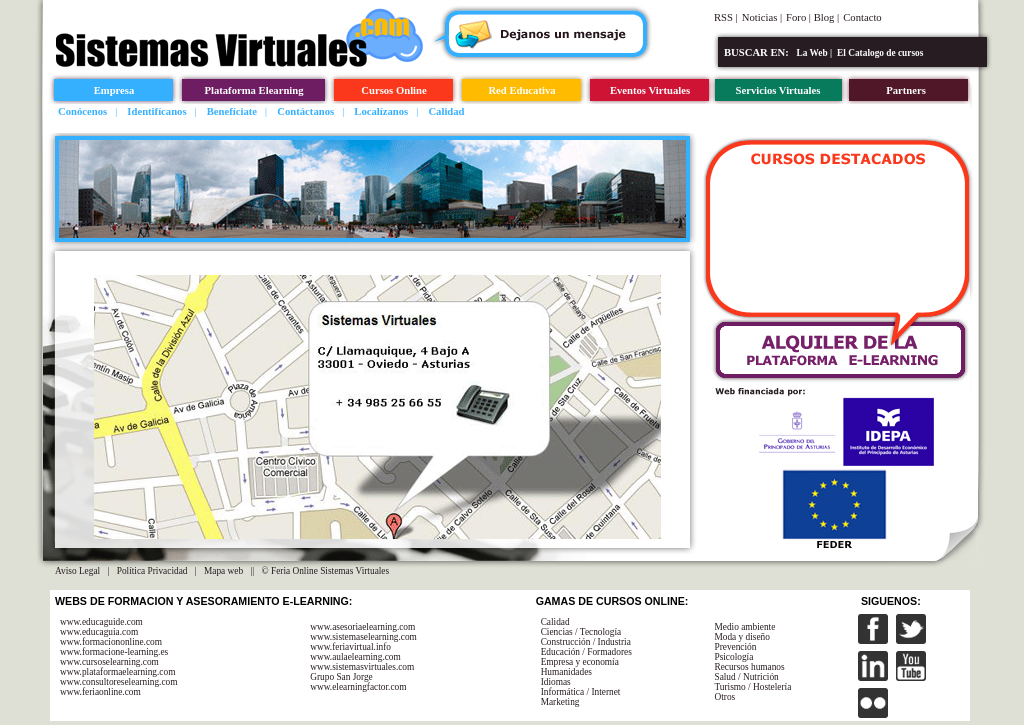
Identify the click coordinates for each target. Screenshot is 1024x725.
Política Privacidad (152, 571)
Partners (906, 90)
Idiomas (556, 682)
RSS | (726, 17)
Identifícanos (156, 111)
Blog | (827, 17)
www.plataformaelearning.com (117, 672)
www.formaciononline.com (111, 642)
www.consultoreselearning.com (119, 682)
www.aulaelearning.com (355, 657)
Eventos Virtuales (650, 90)
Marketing (560, 702)
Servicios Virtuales (778, 90)
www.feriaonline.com (100, 692)
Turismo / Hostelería (752, 687)
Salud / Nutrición (746, 677)
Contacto (862, 17)
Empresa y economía (580, 662)
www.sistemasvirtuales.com (362, 667)
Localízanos (381, 111)
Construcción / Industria (586, 642)
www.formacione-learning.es (114, 652)
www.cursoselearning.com (109, 662)
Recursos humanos (749, 667)
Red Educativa (521, 90)
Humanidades (566, 672)
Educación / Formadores (586, 652)
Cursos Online (393, 90)
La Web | (815, 53)
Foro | (800, 17)
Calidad (446, 111)
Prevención (735, 647)
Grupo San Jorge (341, 677)
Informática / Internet (581, 692)
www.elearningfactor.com (358, 687)
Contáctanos (305, 111)
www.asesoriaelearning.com (362, 627)
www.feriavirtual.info (350, 647)
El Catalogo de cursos (880, 53)
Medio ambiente (744, 627)
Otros (724, 697)
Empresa (114, 90)
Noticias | (762, 17)
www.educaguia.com (99, 632)
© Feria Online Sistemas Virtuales (326, 571)
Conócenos (82, 111)
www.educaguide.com (101, 622)
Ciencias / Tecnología (581, 632)
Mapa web (223, 571)
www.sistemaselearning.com (363, 637)
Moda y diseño (741, 637)
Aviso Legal (77, 571)
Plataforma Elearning (253, 90)
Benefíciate (232, 111)
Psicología (733, 657)
